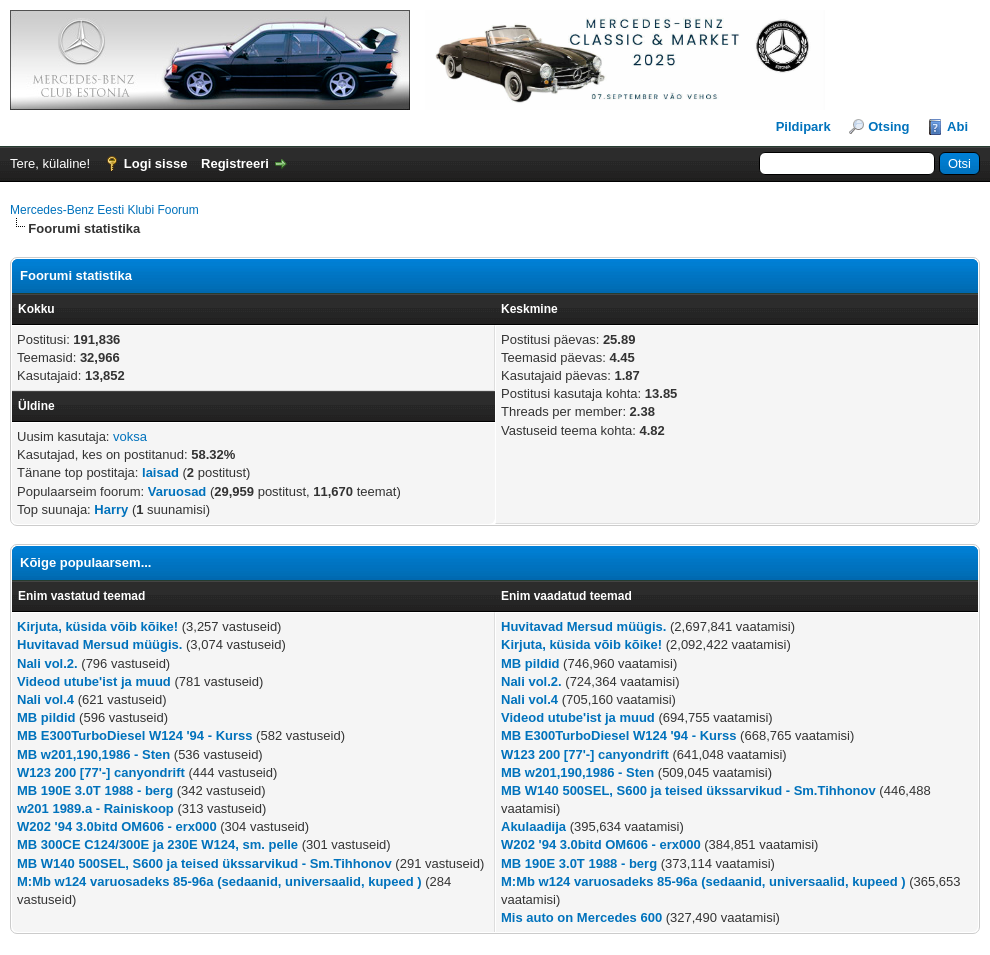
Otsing (888, 126)
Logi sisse (156, 163)
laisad (160, 472)
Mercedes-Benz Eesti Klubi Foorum (104, 210)
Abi (957, 126)
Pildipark (803, 126)
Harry (111, 509)
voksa (130, 436)
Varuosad (177, 491)
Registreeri (235, 163)
